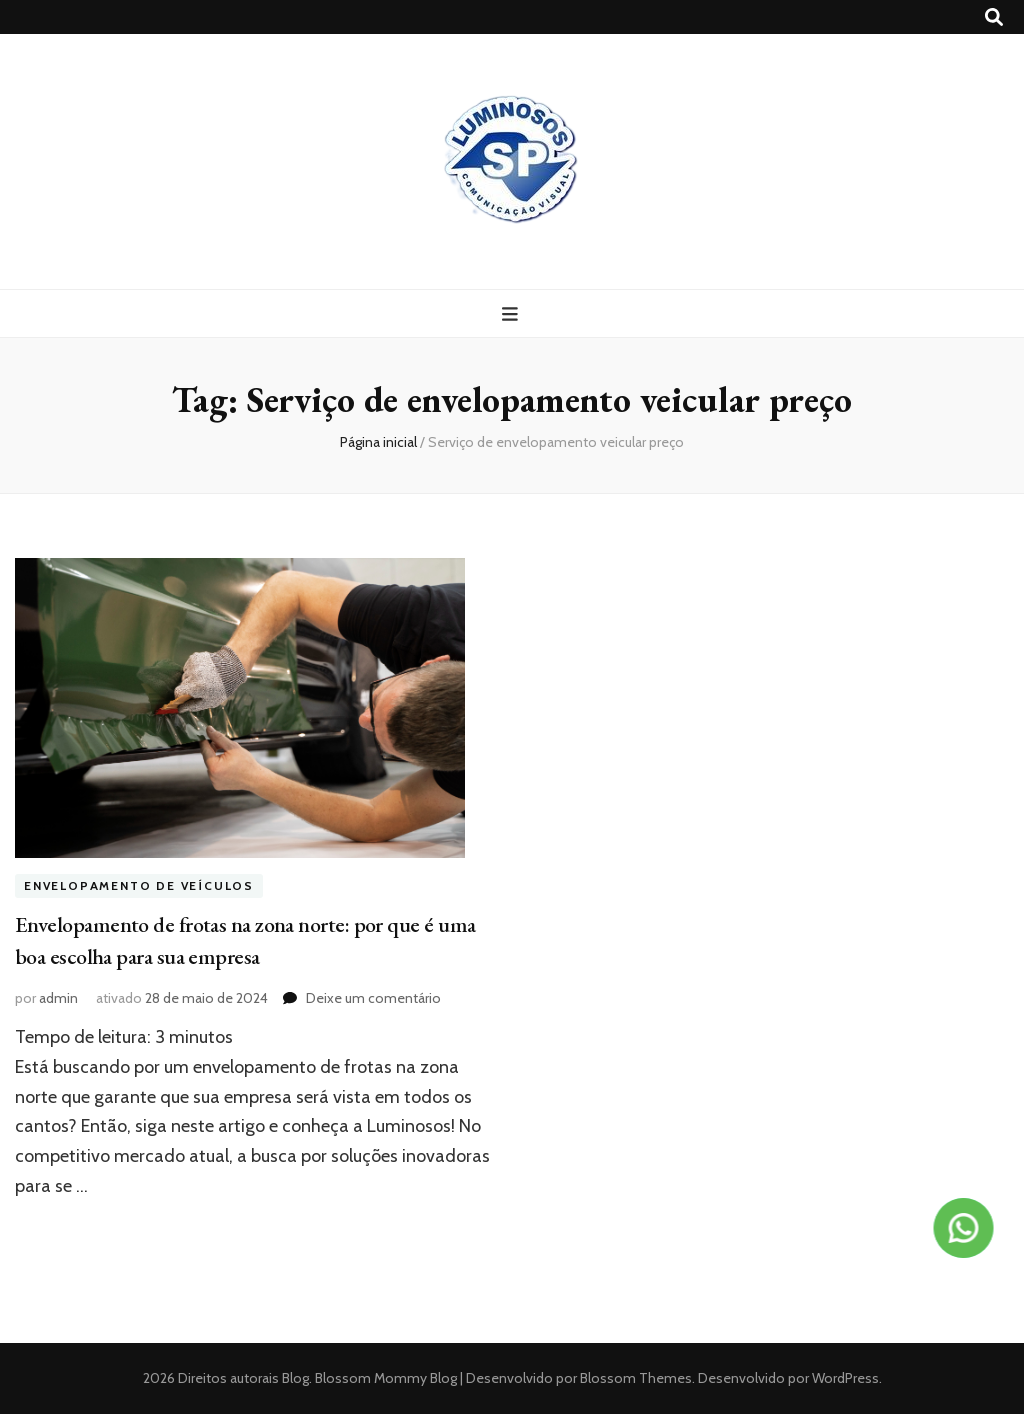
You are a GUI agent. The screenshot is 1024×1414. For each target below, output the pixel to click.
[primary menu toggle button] (512, 314)
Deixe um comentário (373, 998)
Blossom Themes (634, 1378)
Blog (295, 1378)
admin (58, 998)
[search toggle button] (994, 17)
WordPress (845, 1378)
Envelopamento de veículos (139, 885)
